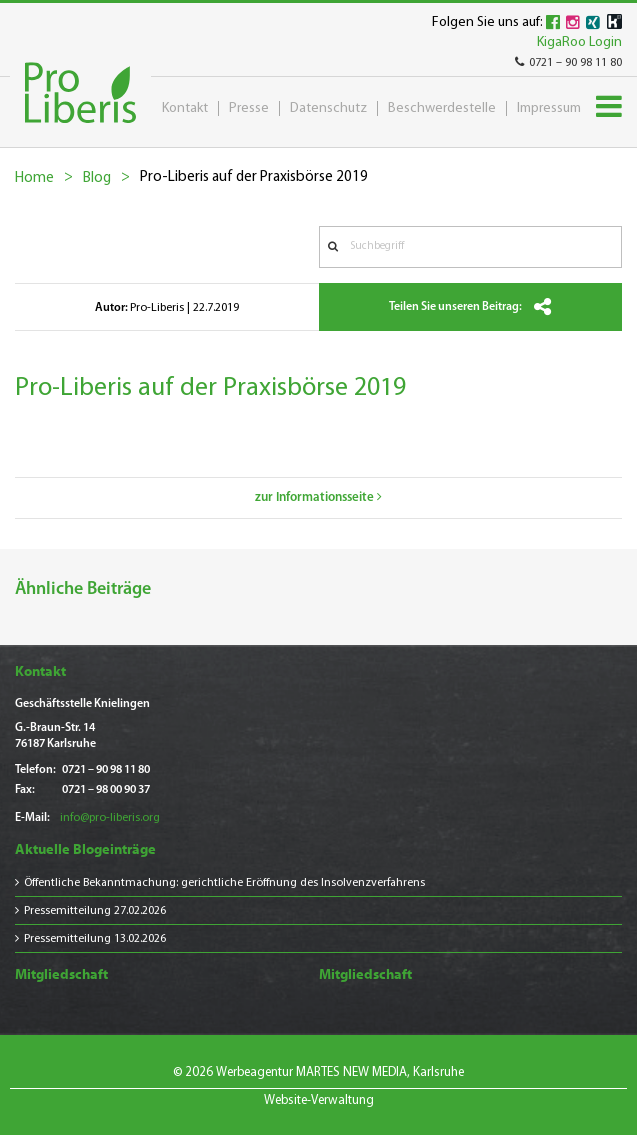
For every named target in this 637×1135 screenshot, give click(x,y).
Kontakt (185, 108)
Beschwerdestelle (442, 108)
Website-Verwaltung (319, 1100)
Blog (97, 178)
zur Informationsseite (318, 497)
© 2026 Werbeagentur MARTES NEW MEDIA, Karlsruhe (318, 1072)
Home (34, 178)
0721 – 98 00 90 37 (106, 790)
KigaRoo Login (579, 42)
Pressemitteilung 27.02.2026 (95, 911)
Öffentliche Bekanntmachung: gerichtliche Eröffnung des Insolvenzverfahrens (224, 883)
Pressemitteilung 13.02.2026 (95, 939)
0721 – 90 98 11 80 (568, 63)
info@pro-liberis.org (110, 818)
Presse (249, 108)
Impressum (549, 108)
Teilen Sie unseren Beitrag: (470, 307)
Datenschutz (328, 108)
